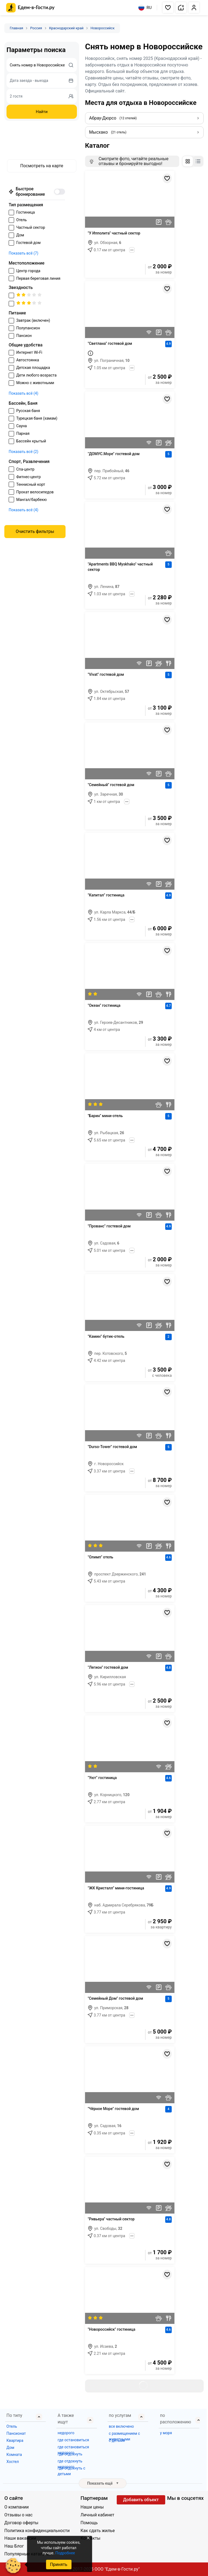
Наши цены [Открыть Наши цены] (92, 2507)
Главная (16, 28)
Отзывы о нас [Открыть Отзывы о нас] (18, 2514)
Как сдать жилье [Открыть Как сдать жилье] (97, 2530)
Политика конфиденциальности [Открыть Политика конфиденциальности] (37, 2530)
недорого (66, 2433)
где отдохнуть (70, 2454)
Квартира (14, 2440)
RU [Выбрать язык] (145, 8)
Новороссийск (102, 28)
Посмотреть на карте (41, 165)
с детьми (117, 2440)
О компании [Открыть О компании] (16, 2507)
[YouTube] (180, 2507)
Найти (41, 111)
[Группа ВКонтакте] (171, 2507)
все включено (121, 2426)
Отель (11, 2426)
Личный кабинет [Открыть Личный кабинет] (97, 2514)
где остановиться (73, 2440)
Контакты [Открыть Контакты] (90, 2538)
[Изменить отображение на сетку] (188, 161)
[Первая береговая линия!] (90, 353)
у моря (166, 2433)
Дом (10, 2447)
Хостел (12, 2461)
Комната (14, 2454)
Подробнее (65, 2553)
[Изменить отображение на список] (198, 161)
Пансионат (16, 2433)
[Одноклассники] (189, 2507)
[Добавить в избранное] (167, 178)
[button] (168, 7)
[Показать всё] (132, 250)
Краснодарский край (66, 28)
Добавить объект (141, 2499)
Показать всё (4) (23, 393)
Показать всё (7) (23, 253)
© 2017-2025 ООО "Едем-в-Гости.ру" (104, 2569)
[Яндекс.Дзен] (198, 2507)
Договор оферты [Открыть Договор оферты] (21, 2522)
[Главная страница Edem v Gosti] (30, 11)
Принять (58, 2564)
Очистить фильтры (35, 531)
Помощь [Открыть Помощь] (89, 2522)
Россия (36, 28)
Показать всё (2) (23, 451)
